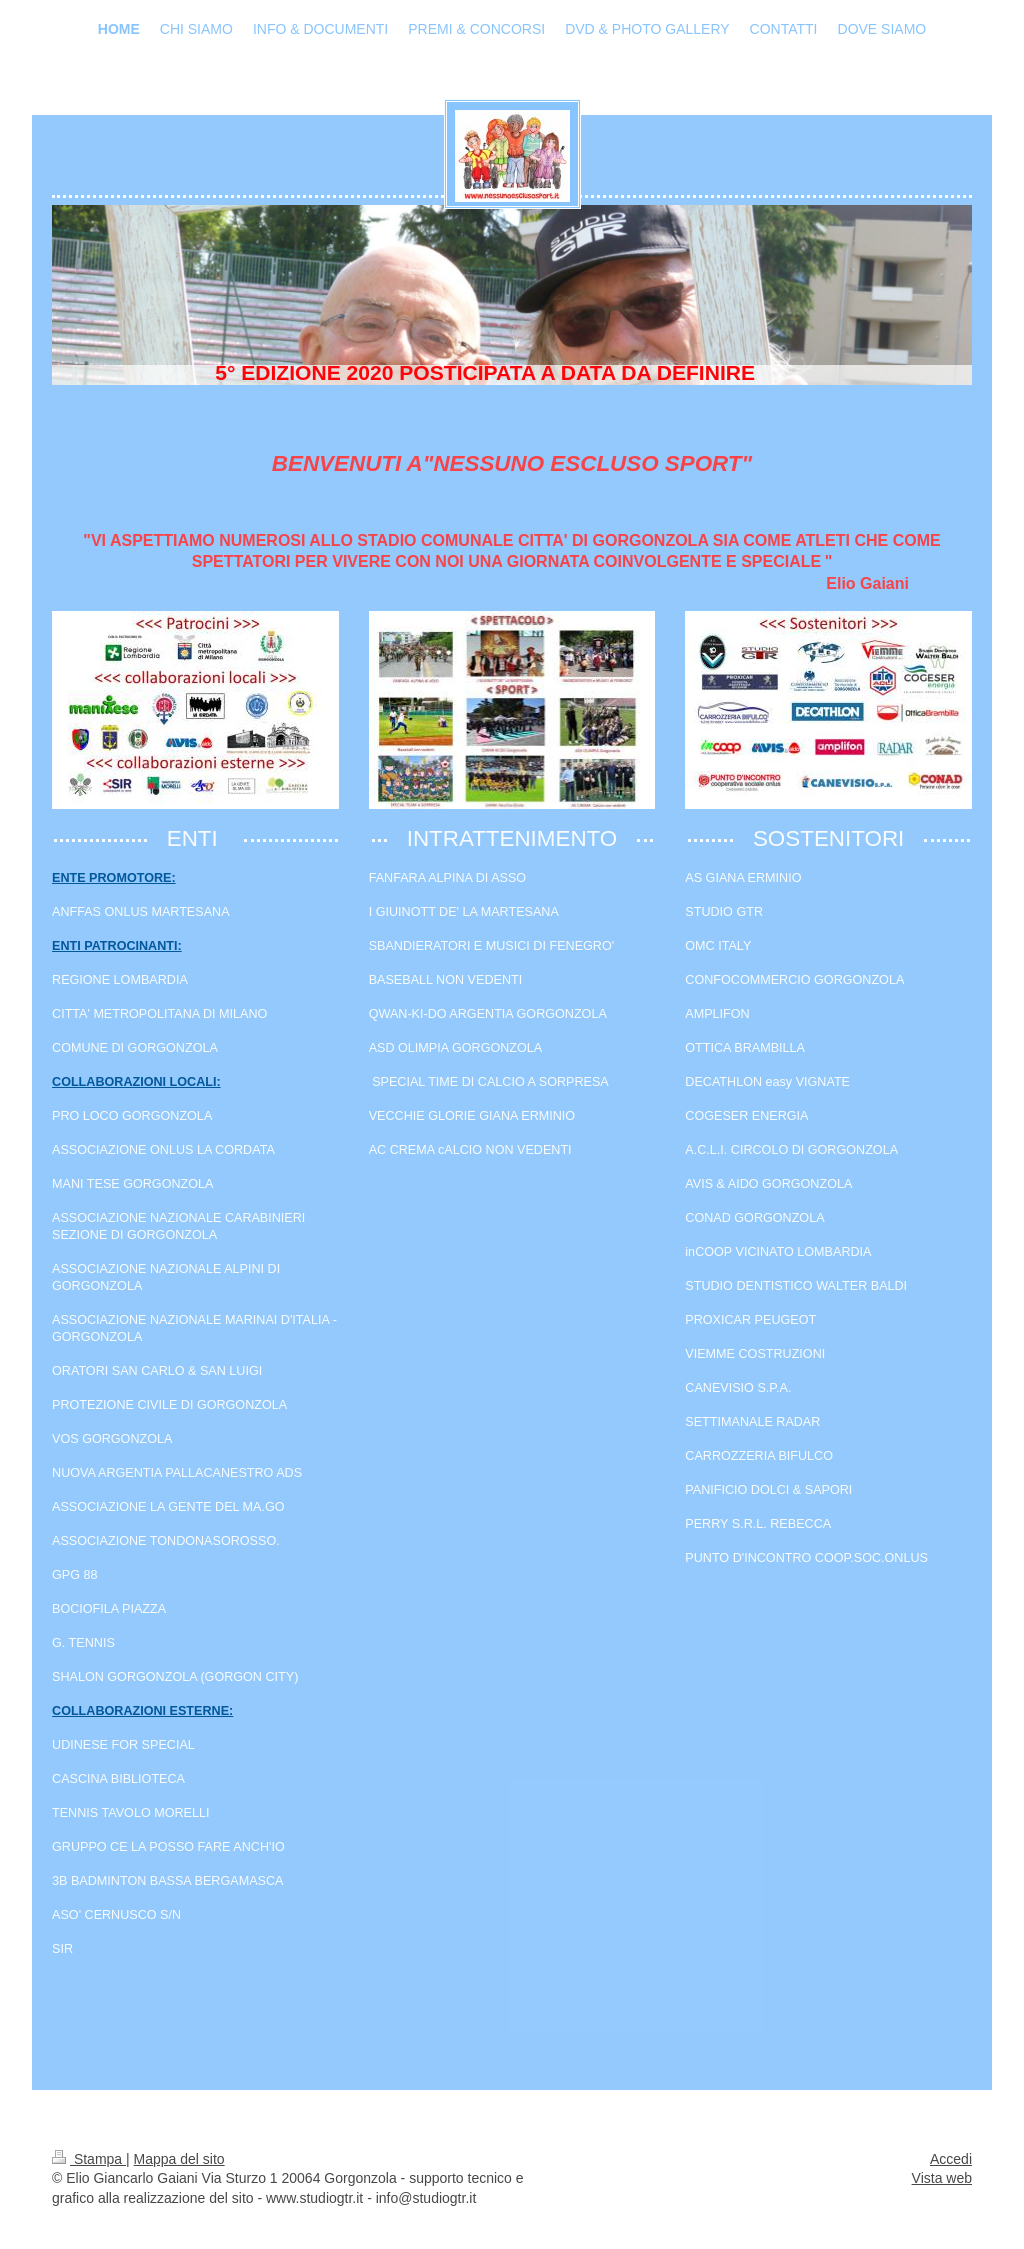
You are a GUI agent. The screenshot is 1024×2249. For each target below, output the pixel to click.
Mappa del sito (179, 2159)
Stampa (89, 2159)
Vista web (942, 2178)
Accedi (951, 2159)
